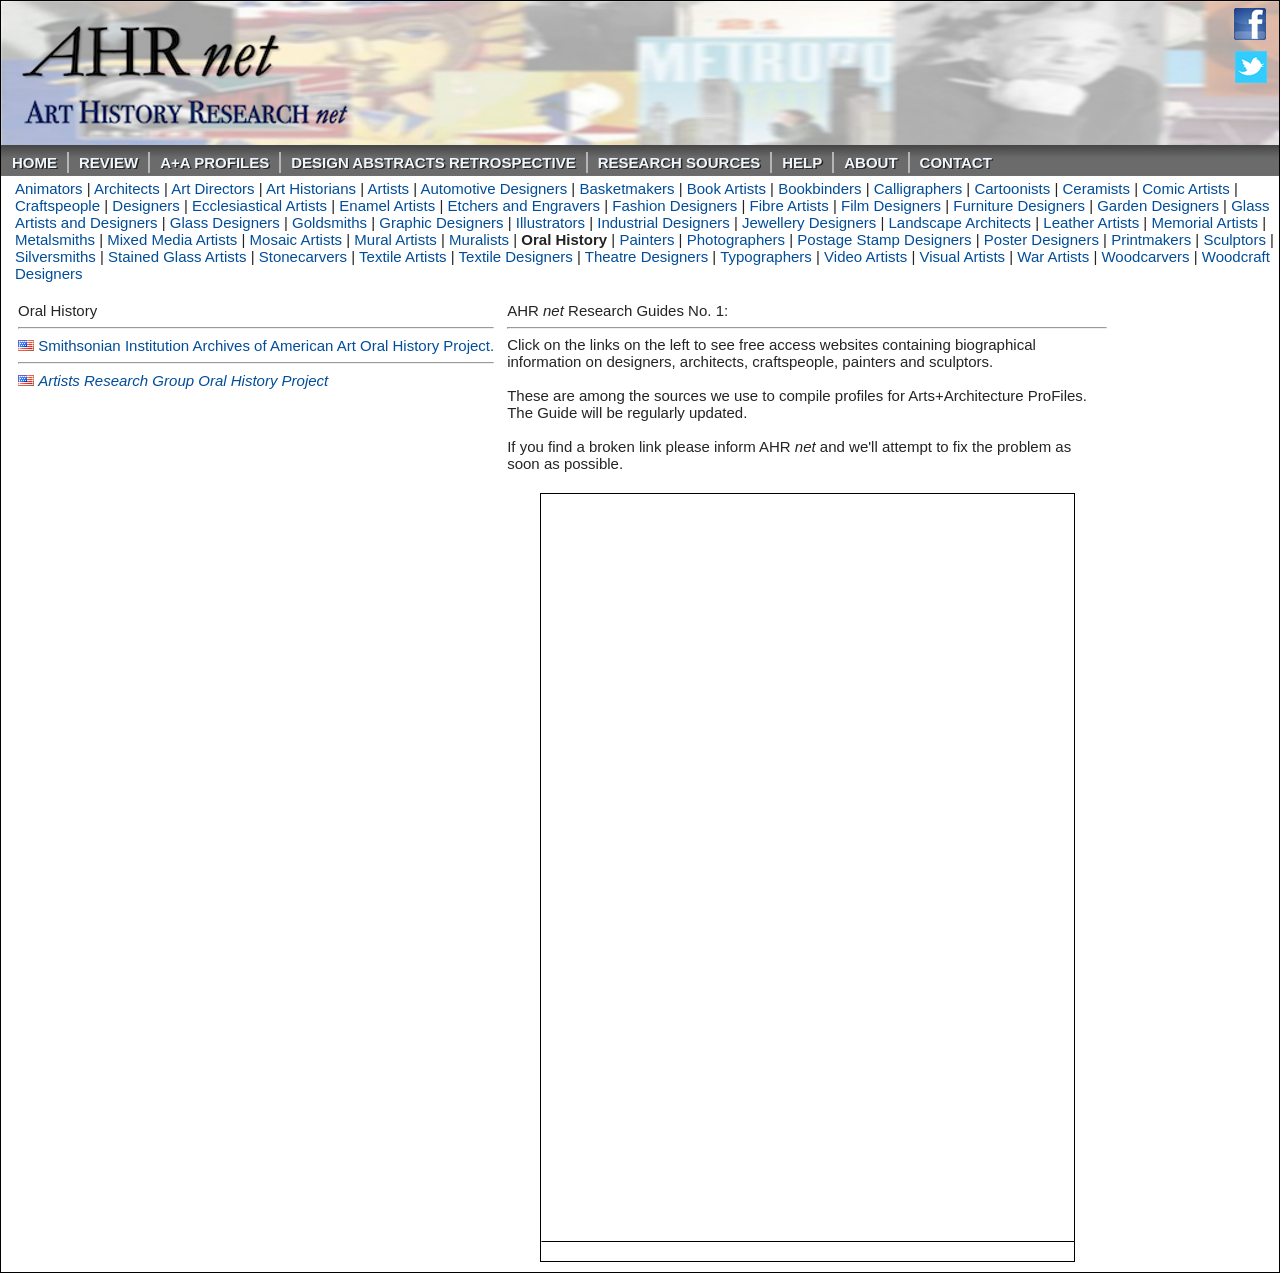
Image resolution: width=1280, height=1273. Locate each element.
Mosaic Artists (296, 239)
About (870, 162)
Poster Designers (1041, 239)
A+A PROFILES (214, 162)
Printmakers (1151, 239)
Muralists (479, 239)
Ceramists (1097, 188)
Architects (127, 188)
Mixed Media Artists (172, 239)
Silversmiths (55, 256)
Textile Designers (516, 256)
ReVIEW (108, 162)
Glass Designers (225, 222)
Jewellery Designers (809, 222)
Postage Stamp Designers (884, 239)
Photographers (736, 239)
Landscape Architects (959, 222)
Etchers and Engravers (523, 205)
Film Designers (891, 205)
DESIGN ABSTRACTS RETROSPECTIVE (433, 162)
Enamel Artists (387, 205)
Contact (956, 162)
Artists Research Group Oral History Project (183, 380)
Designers (146, 205)
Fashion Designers (674, 205)
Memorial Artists (1204, 222)
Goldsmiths (329, 222)
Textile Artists (403, 256)
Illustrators (550, 222)
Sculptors (1234, 239)
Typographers (766, 256)
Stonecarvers (303, 256)
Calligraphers (918, 188)
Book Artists (726, 188)
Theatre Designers (646, 256)
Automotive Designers (493, 188)
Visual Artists (962, 256)
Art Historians (311, 188)
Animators (49, 188)
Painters (646, 239)
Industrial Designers (663, 222)
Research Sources (679, 162)
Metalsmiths (55, 239)
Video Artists (865, 256)
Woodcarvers (1145, 256)
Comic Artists (1186, 188)
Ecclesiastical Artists (259, 205)
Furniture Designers (1019, 205)
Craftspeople (57, 205)
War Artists (1053, 256)
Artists (388, 188)
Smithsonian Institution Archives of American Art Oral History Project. (266, 345)
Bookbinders (819, 188)
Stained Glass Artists (177, 256)
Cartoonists (1012, 188)
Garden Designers (1158, 205)
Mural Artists (395, 239)
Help (802, 162)
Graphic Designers (441, 222)
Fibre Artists (789, 205)
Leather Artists (1091, 222)
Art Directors (212, 188)
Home (34, 162)
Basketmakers (626, 188)
